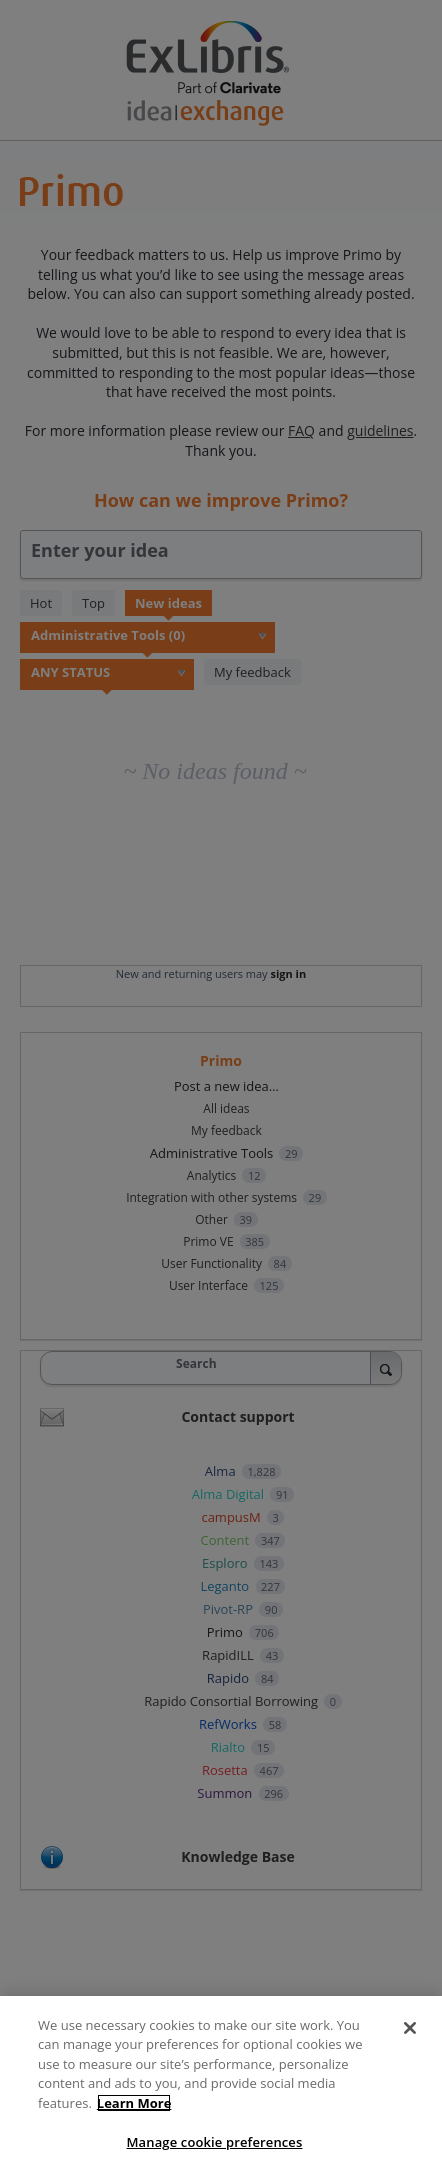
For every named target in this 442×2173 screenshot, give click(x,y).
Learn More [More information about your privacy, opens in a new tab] (134, 2103)
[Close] (410, 2028)
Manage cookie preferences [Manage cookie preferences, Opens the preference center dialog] (215, 2142)
